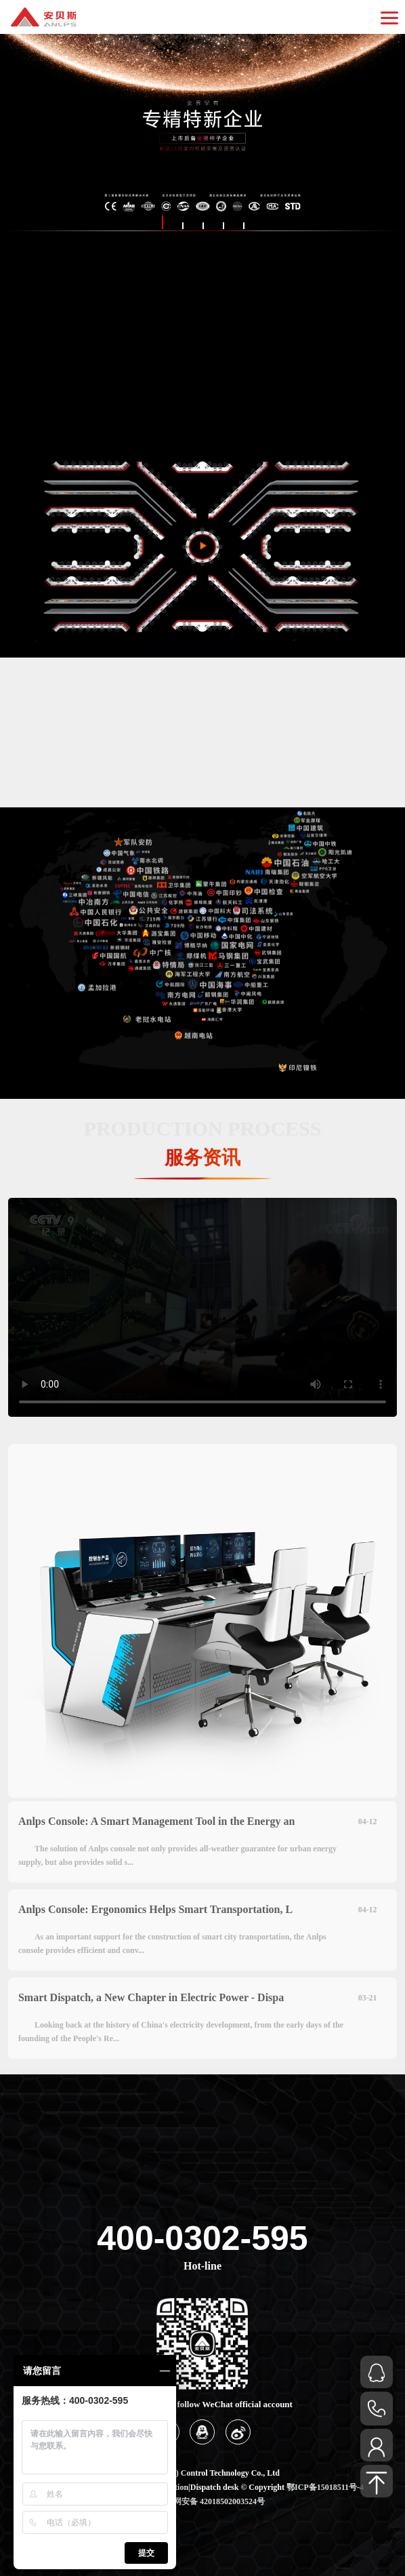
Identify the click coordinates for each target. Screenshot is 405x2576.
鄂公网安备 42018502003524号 (211, 2501)
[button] (162, 222)
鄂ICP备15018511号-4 (325, 2487)
